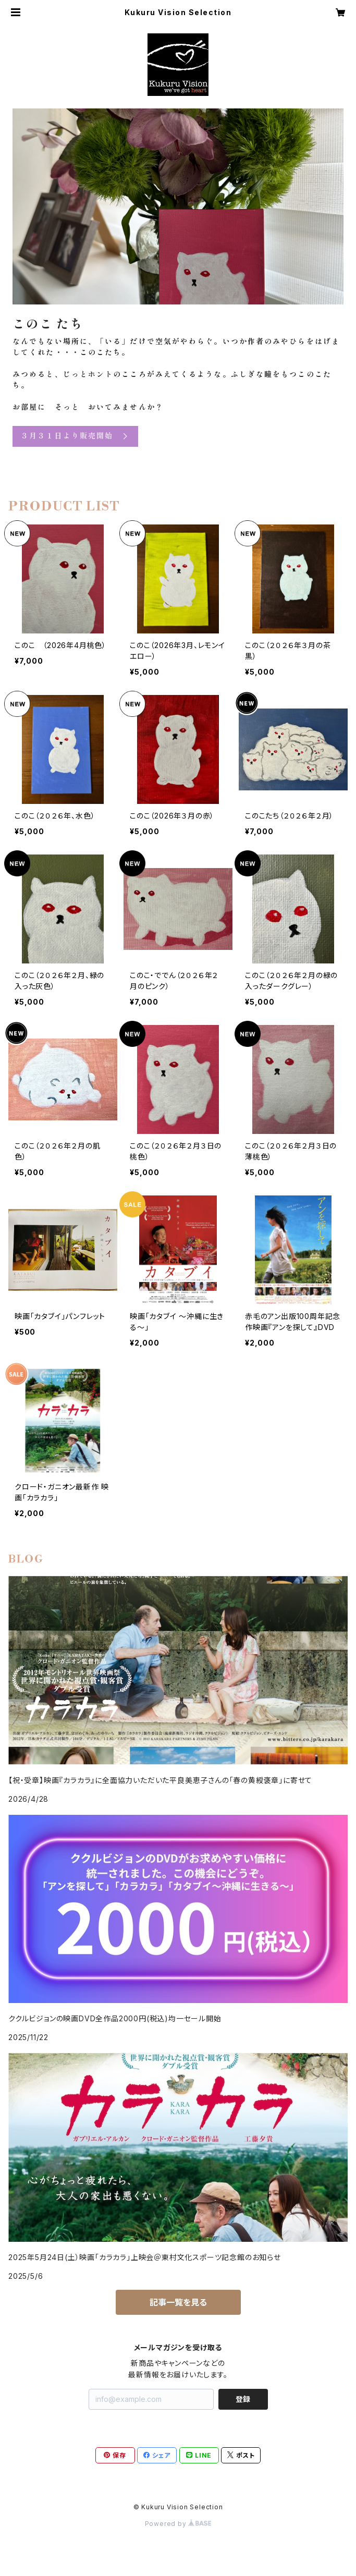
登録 (243, 2399)
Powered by (178, 2524)
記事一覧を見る (178, 2302)
